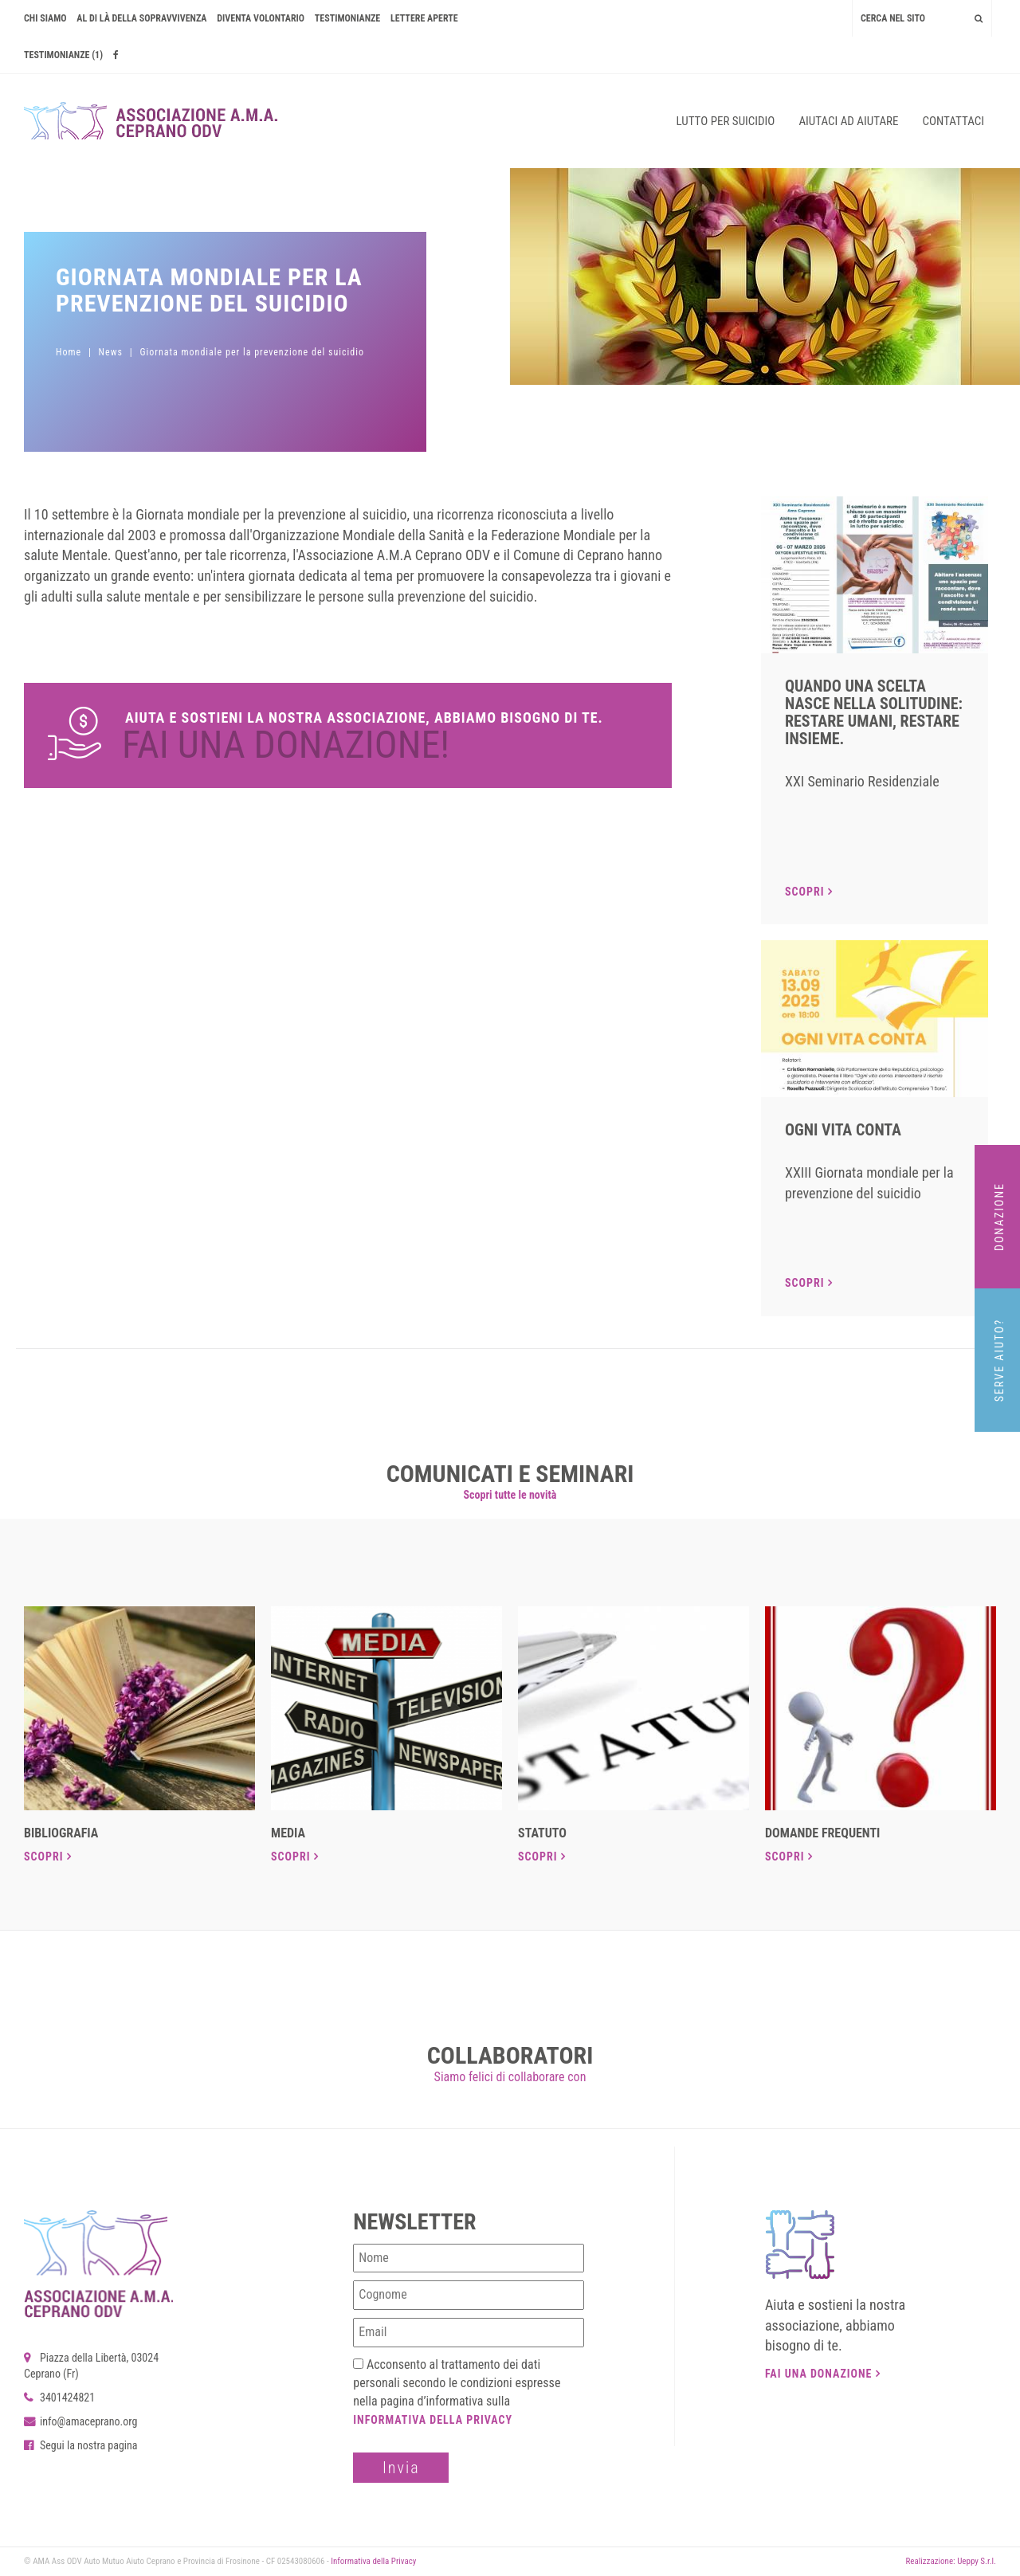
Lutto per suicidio (726, 121)
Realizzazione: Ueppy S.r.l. (950, 2561)
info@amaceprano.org (80, 2421)
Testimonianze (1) (63, 55)
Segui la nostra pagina (81, 2445)
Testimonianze (347, 18)
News (111, 352)
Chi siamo (45, 18)
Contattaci (953, 121)
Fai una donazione (823, 2373)
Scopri (809, 891)
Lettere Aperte (424, 18)
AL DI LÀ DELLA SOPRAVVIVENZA (141, 18)
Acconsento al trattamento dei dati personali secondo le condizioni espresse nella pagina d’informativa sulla (456, 2391)
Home (68, 352)
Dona (348, 735)
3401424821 (59, 2397)
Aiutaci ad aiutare (848, 121)
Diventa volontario (260, 18)
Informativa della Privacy (432, 2419)
